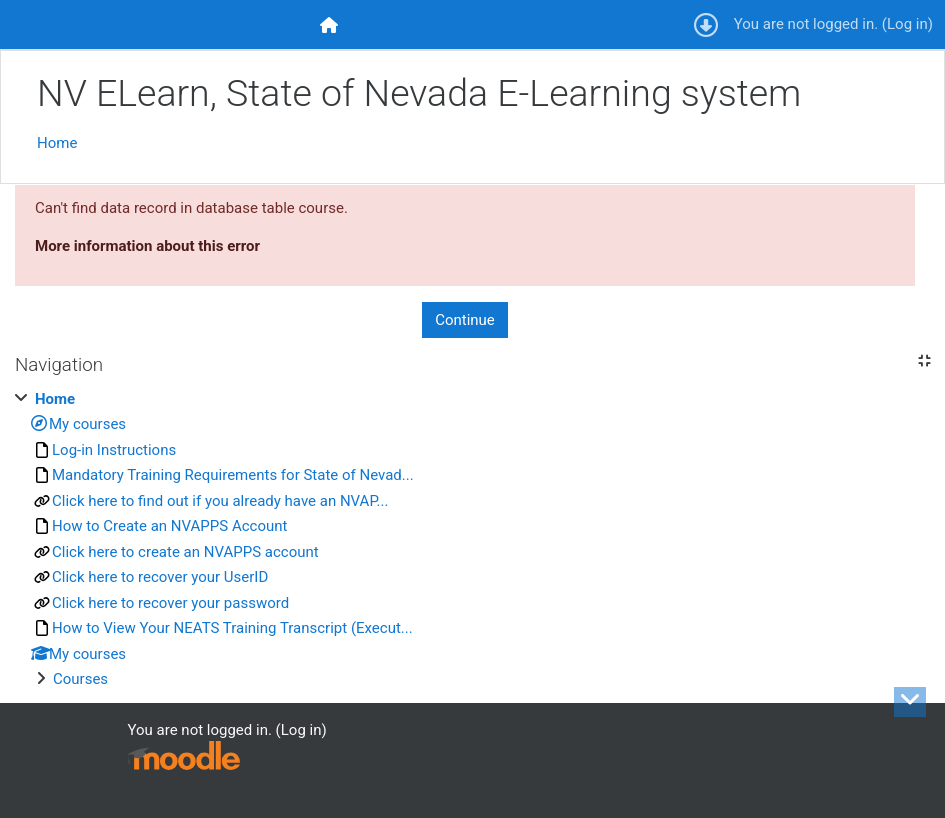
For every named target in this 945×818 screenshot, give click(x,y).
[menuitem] (330, 24)
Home (57, 143)
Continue (465, 320)
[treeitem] (472, 539)
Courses (80, 679)
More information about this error (147, 246)
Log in (907, 24)
